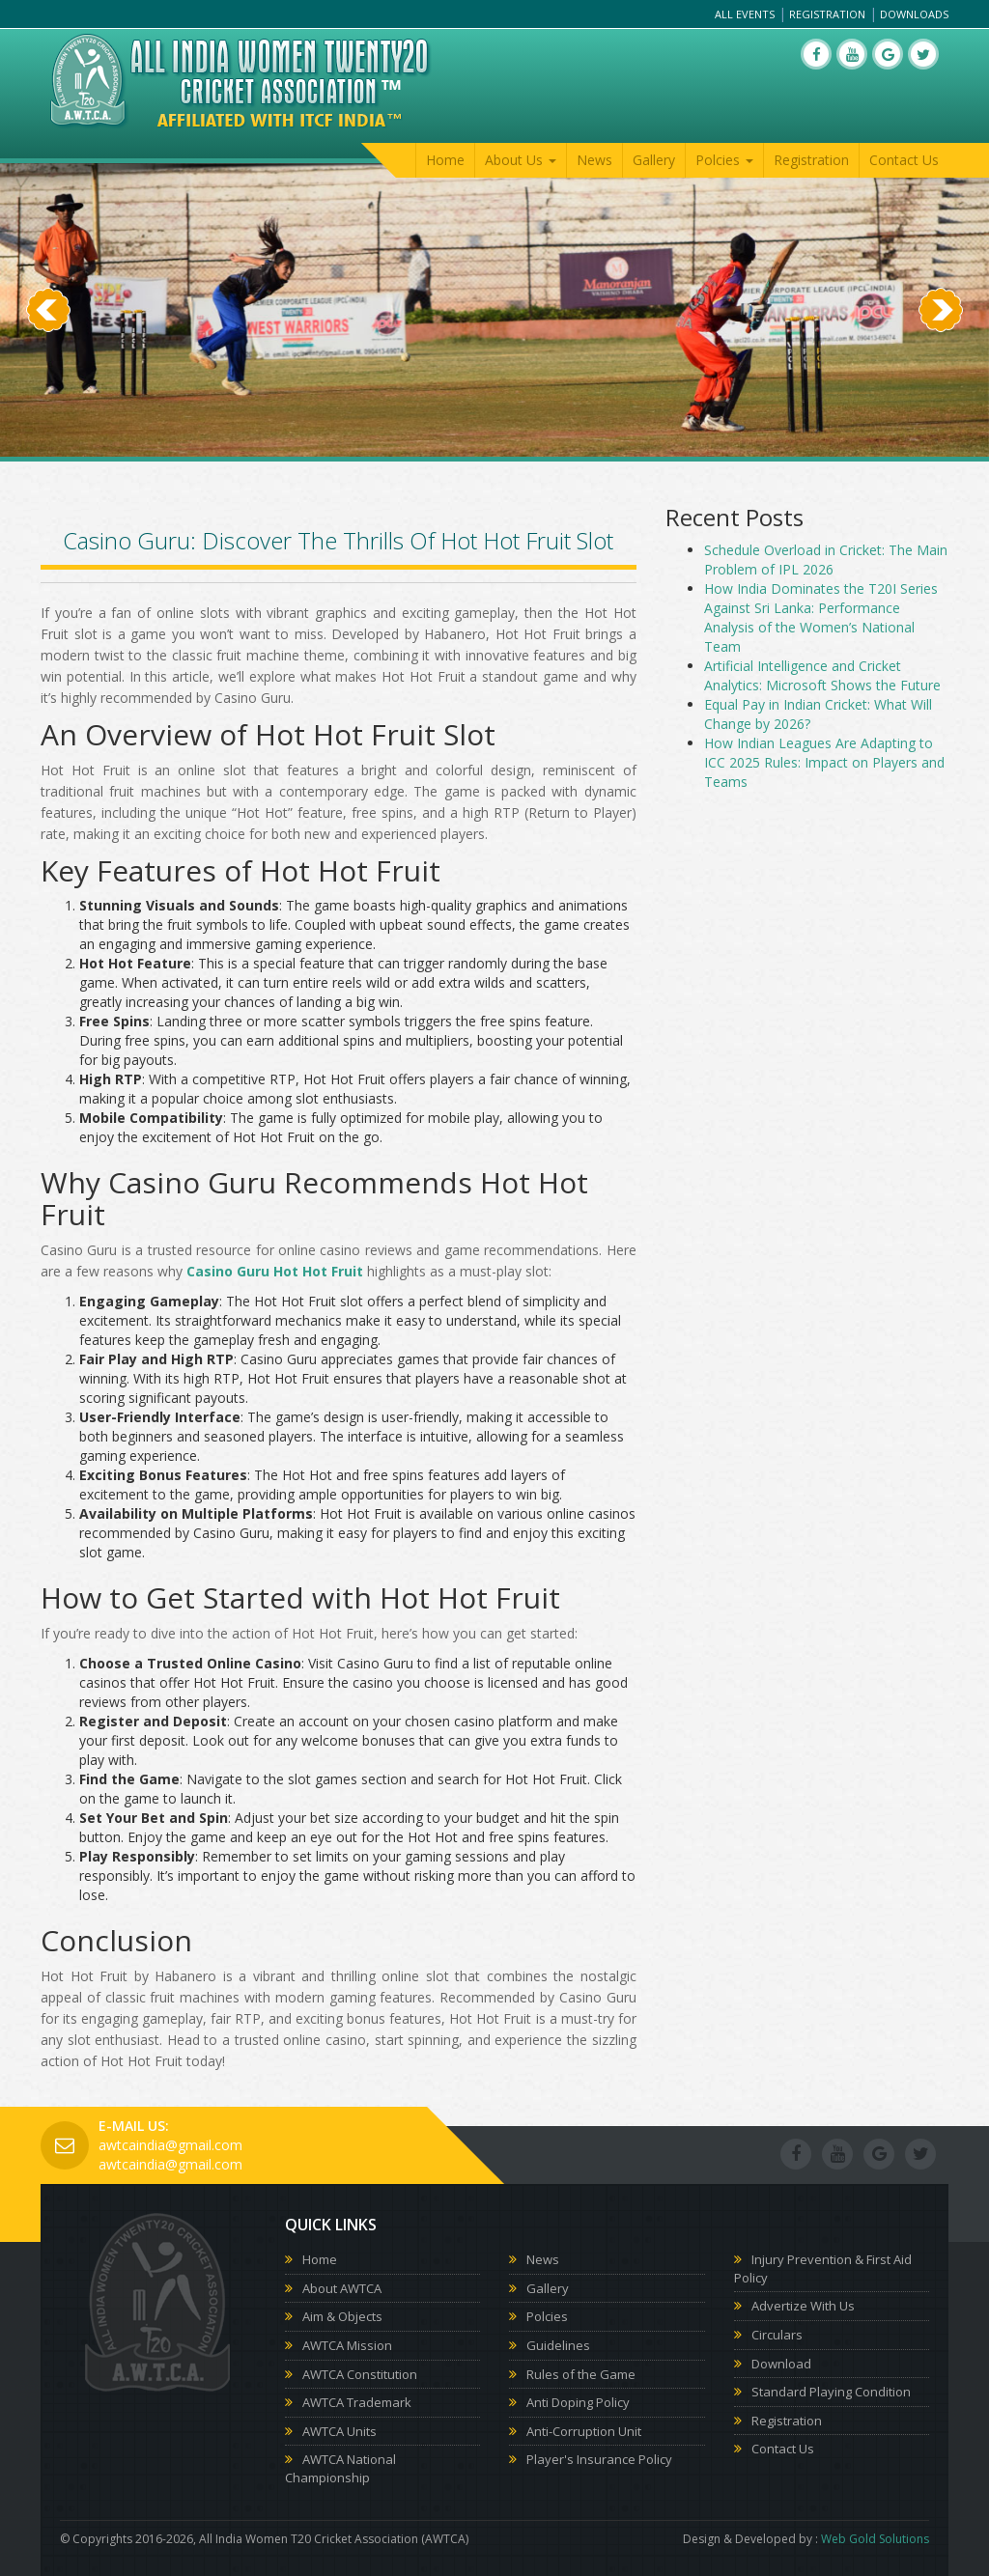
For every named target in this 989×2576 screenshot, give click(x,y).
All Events (745, 14)
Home (445, 160)
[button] (48, 383)
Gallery (654, 160)
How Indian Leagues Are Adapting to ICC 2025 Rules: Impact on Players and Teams (824, 762)
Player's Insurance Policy (599, 2459)
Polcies (547, 2316)
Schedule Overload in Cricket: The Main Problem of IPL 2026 (825, 559)
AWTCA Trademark (356, 2402)
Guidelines (558, 2345)
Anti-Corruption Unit (583, 2431)
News (594, 160)
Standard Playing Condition (831, 2391)
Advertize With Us (803, 2305)
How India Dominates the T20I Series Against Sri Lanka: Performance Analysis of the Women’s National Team (821, 617)
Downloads (914, 14)
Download (781, 2363)
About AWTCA (341, 2288)
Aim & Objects (342, 2316)
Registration (827, 14)
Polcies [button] (724, 160)
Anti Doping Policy (578, 2402)
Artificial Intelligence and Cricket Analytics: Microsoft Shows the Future (822, 675)
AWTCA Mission (347, 2345)
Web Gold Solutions (875, 2539)
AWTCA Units (339, 2431)
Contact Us (904, 160)
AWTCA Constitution (359, 2374)
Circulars (777, 2334)
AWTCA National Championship (340, 2468)
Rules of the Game (581, 2374)
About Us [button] (520, 160)
